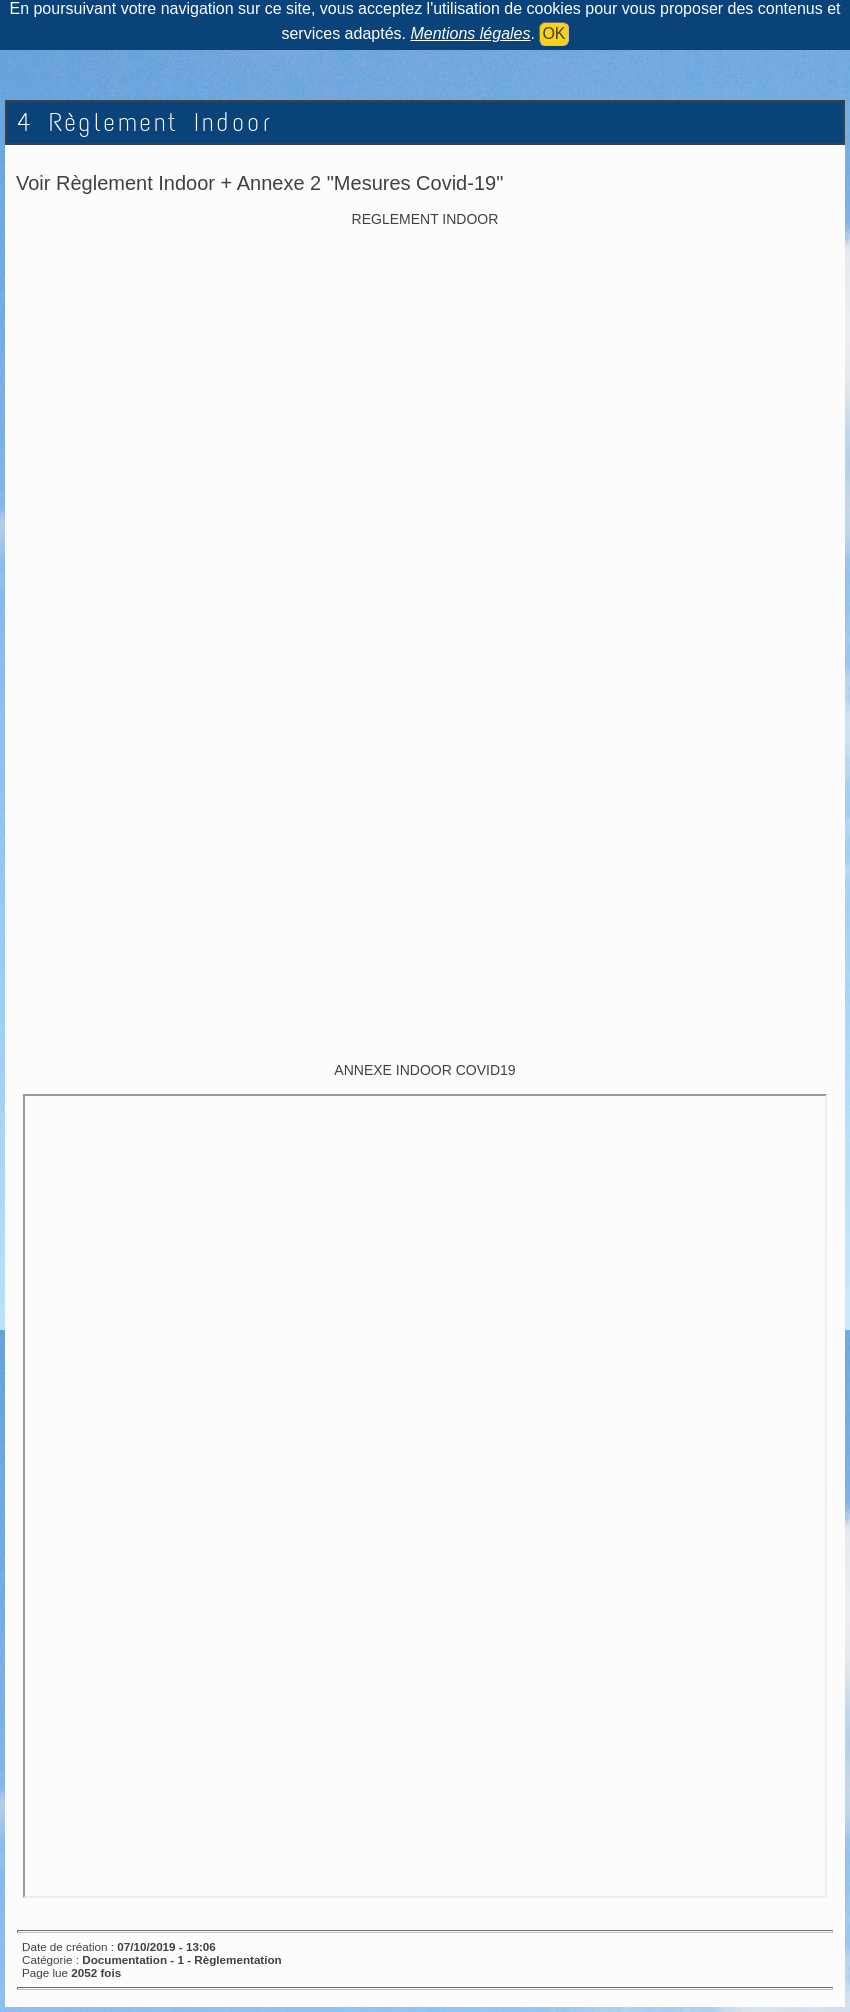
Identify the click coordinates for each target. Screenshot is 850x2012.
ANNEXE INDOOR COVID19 (424, 1070)
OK (553, 33)
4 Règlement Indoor (144, 122)
